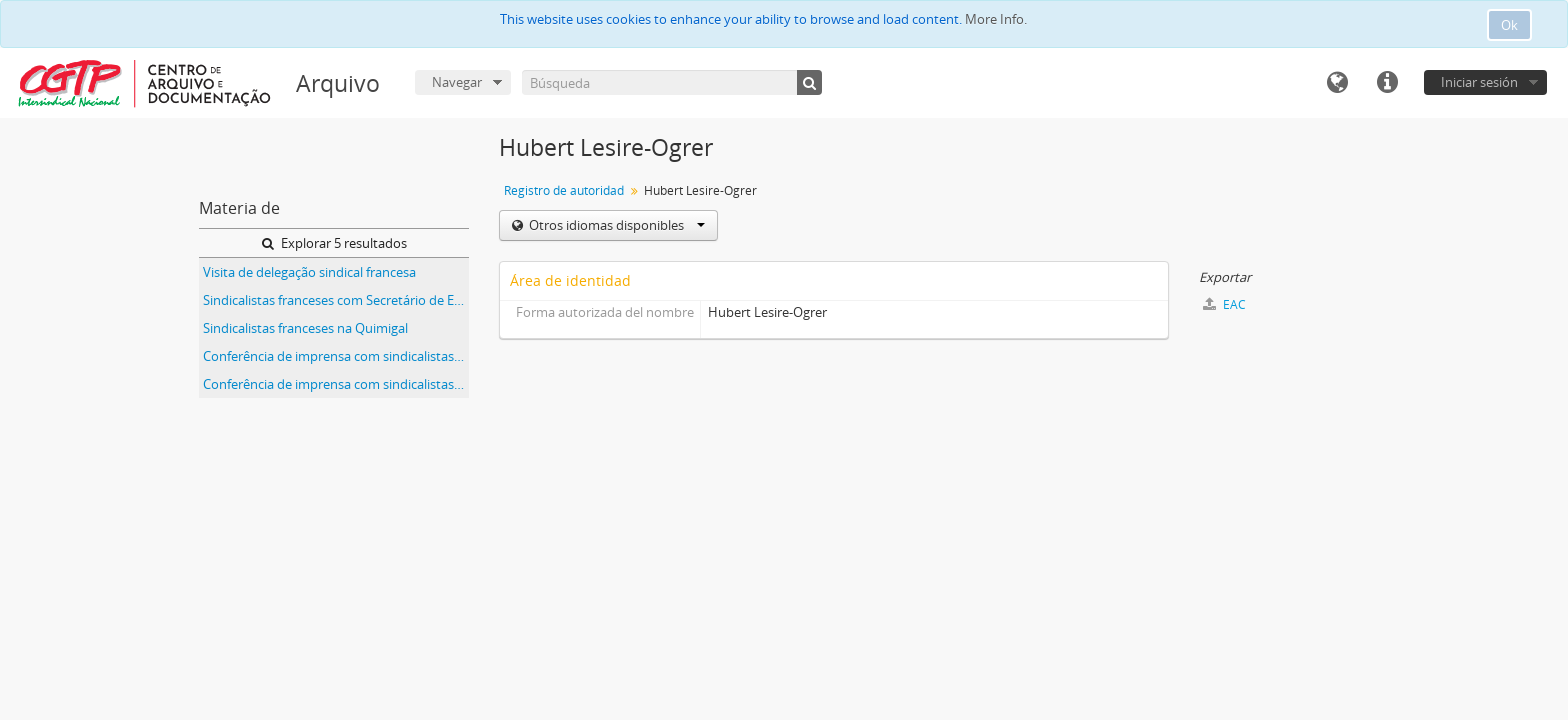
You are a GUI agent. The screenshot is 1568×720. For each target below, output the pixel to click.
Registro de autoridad (564, 190)
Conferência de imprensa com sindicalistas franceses (336, 356)
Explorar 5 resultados (334, 243)
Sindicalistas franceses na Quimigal (305, 328)
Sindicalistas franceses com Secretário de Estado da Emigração (336, 300)
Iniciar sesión (1479, 82)
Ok (1509, 25)
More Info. (996, 19)
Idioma (1337, 83)
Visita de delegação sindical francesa (309, 272)
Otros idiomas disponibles (615, 225)
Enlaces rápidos (1387, 83)
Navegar (457, 82)
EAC (1224, 304)
